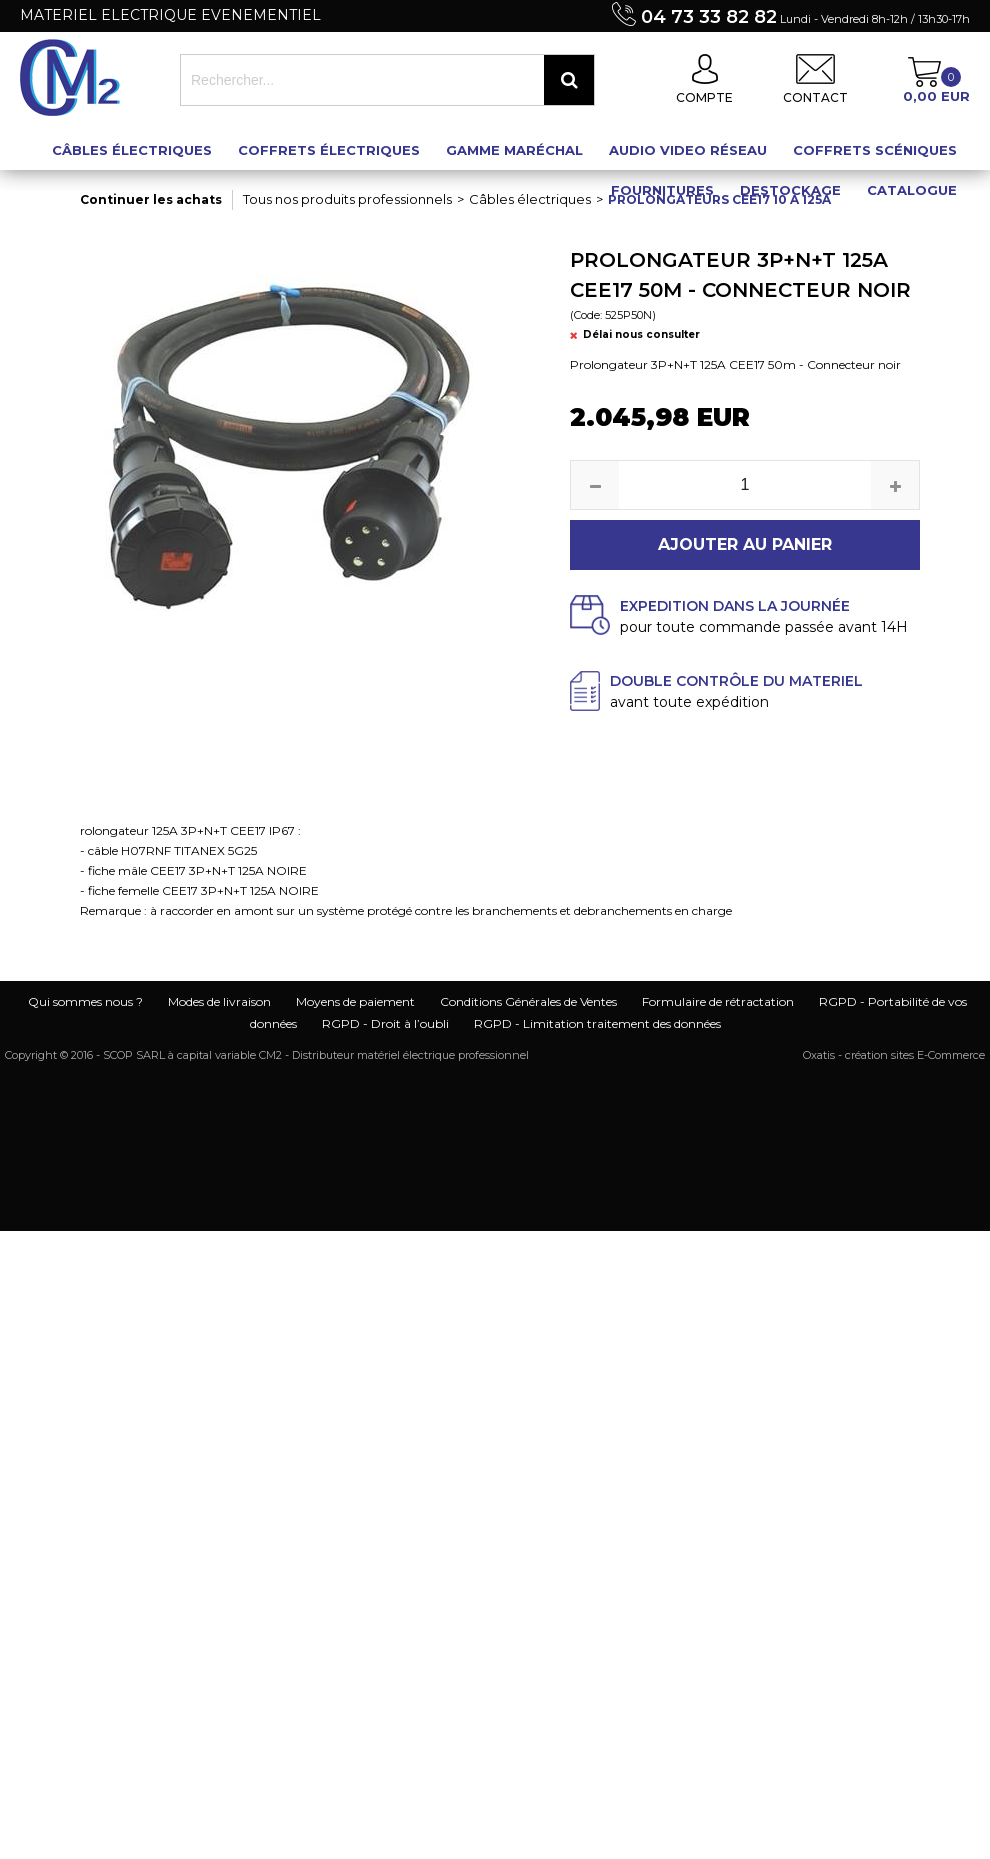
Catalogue (912, 190)
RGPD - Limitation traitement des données (597, 1023)
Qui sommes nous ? (85, 1001)
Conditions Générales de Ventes (528, 1001)
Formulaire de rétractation (718, 1001)
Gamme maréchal (514, 150)
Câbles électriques (132, 150)
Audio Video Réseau (688, 150)
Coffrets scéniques (875, 150)
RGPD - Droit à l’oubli (385, 1023)
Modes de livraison (219, 1001)
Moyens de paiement (355, 1001)
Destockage (790, 190)
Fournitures (662, 190)
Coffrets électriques (329, 150)
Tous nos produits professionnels (347, 199)
